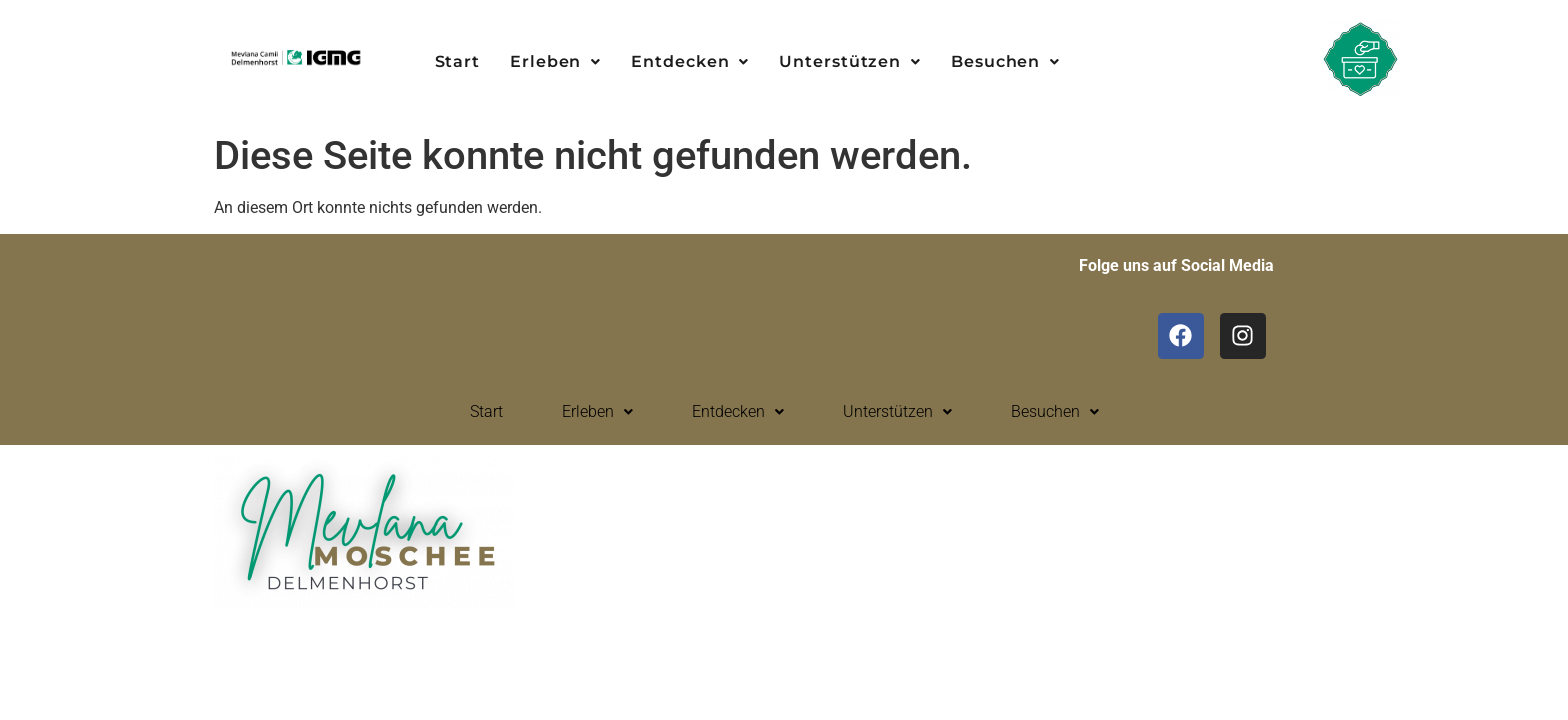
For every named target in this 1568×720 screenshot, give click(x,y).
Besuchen (1005, 61)
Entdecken (690, 61)
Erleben (555, 61)
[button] (555, 62)
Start (458, 61)
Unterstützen (850, 61)
